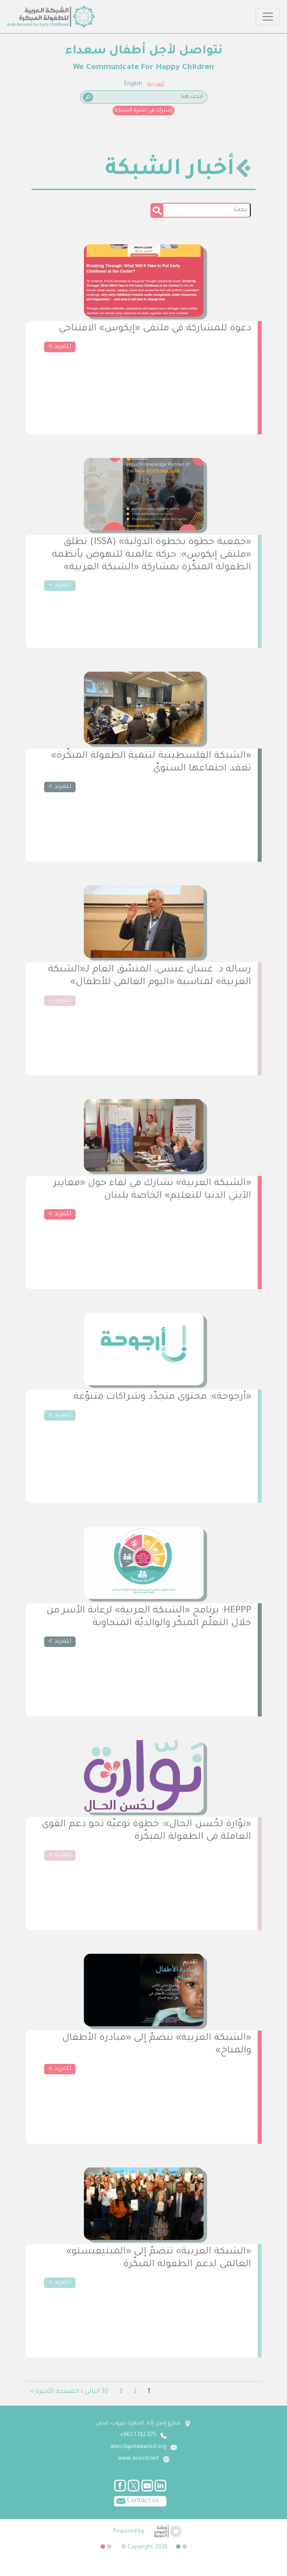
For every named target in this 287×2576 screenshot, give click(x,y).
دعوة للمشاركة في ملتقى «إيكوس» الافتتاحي (155, 329)
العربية (156, 84)
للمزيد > (59, 346)
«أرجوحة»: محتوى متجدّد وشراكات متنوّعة (162, 1397)
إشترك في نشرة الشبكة (143, 110)
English (133, 84)
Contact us (136, 2500)
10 (105, 2392)
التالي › (90, 2392)
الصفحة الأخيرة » (54, 2392)
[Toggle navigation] (268, 16)
